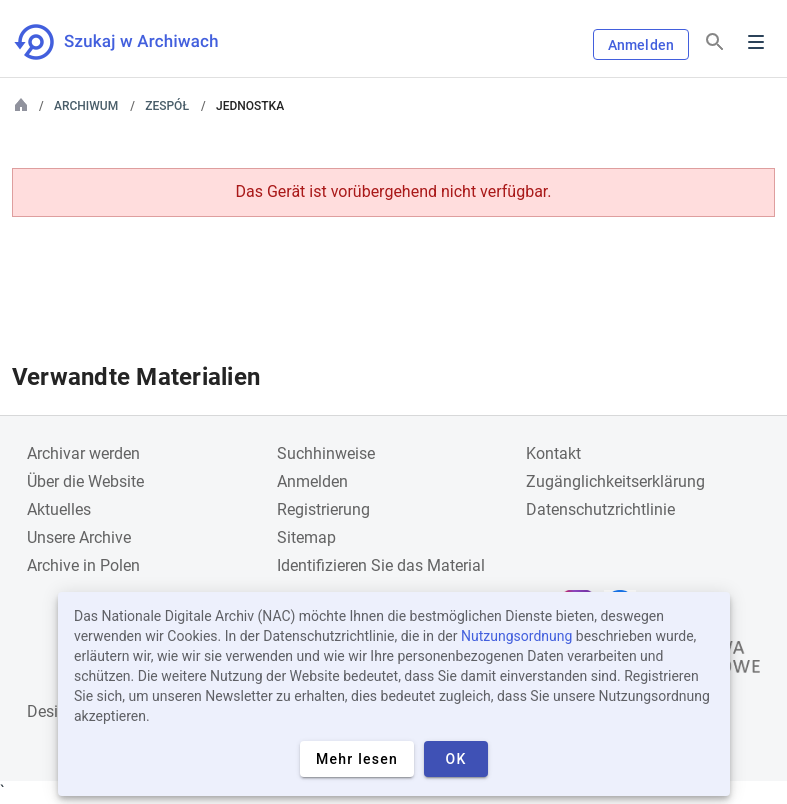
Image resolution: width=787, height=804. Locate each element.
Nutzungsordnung (516, 636)
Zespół (167, 106)
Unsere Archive (79, 537)
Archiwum (86, 106)
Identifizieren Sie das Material (381, 565)
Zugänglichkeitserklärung (615, 481)
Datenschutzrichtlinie (600, 509)
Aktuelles (59, 509)
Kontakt (553, 453)
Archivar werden (83, 453)
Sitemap (306, 537)
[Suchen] (715, 42)
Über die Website (85, 481)
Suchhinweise (326, 453)
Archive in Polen (83, 565)
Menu (756, 42)
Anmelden (641, 45)
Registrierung (323, 509)
